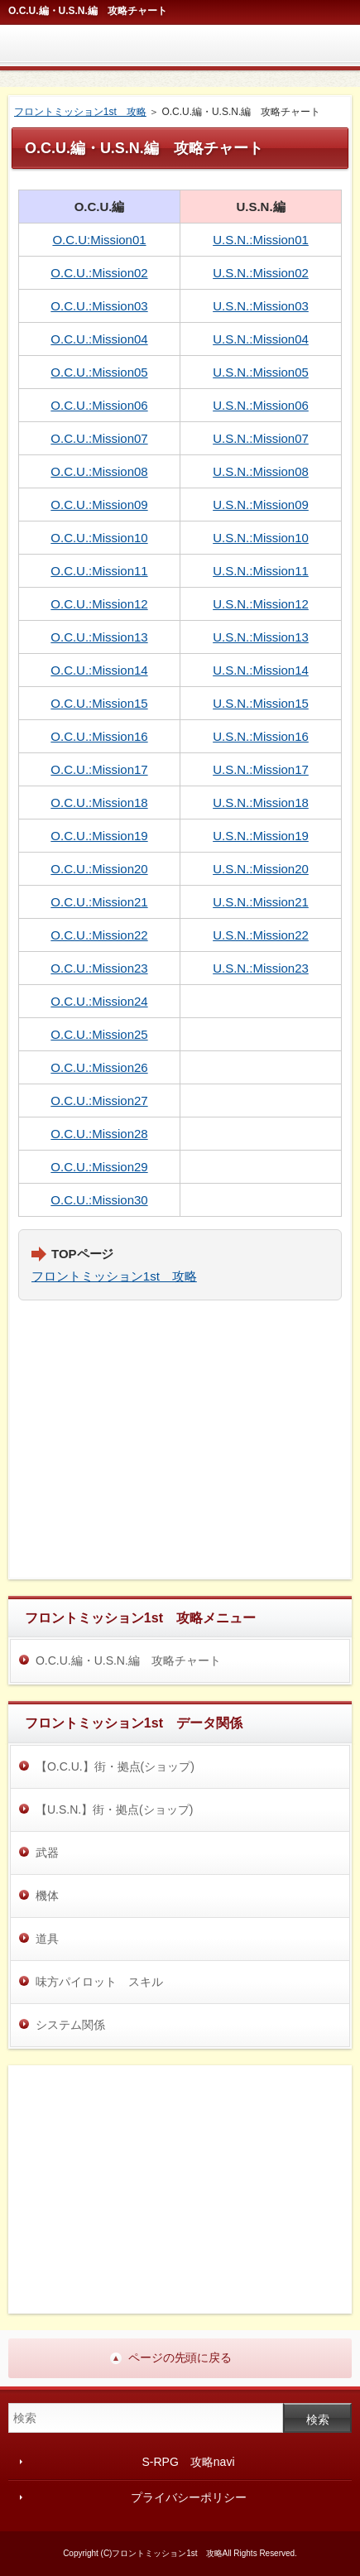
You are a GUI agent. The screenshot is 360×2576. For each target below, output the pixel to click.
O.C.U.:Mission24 (98, 1001)
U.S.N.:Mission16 (261, 736)
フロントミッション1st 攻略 (114, 1276)
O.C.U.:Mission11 (98, 571)
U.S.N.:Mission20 (261, 869)
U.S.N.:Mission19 (261, 836)
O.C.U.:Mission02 (98, 273)
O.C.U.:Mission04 (98, 339)
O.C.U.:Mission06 (98, 405)
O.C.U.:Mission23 (98, 968)
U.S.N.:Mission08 (261, 471)
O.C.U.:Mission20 (98, 869)
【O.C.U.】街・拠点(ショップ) (115, 1766)
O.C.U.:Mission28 (98, 1134)
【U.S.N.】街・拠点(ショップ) (114, 1809)
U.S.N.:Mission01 (261, 240)
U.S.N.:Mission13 (261, 637)
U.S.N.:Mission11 (261, 571)
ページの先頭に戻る (180, 2357)
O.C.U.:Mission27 (98, 1100)
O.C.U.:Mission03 (98, 306)
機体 (47, 1895)
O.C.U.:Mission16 (98, 736)
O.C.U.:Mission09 (98, 504)
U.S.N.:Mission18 (261, 802)
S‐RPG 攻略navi (188, 2461)
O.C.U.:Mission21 (98, 902)
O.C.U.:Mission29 (98, 1167)
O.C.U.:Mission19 (98, 836)
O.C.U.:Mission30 (98, 1200)
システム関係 (70, 2024)
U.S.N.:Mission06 (261, 405)
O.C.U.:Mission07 (98, 438)
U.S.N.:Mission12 (261, 604)
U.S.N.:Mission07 (261, 438)
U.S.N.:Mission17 (261, 769)
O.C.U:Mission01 (99, 240)
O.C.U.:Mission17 (98, 769)
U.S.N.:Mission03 (261, 306)
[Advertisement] (180, 1445)
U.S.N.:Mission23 (261, 968)
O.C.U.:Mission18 (98, 802)
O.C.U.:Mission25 (98, 1034)
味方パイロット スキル (99, 1981)
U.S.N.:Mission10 (261, 538)
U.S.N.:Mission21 (261, 902)
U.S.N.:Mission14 (261, 670)
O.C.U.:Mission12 (98, 604)
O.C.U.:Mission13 (98, 637)
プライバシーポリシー (189, 2497)
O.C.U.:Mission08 (98, 471)
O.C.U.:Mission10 (98, 538)
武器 (47, 1852)
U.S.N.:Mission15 (261, 703)
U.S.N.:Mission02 (261, 273)
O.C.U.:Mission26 (98, 1067)
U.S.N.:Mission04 (261, 339)
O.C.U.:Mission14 (98, 670)
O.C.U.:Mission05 (98, 372)
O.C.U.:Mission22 (98, 935)
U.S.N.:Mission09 (261, 504)
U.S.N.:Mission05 (261, 372)
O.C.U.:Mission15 (98, 703)
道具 (47, 1938)
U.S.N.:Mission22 (261, 935)
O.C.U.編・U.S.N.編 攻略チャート (128, 1660)
